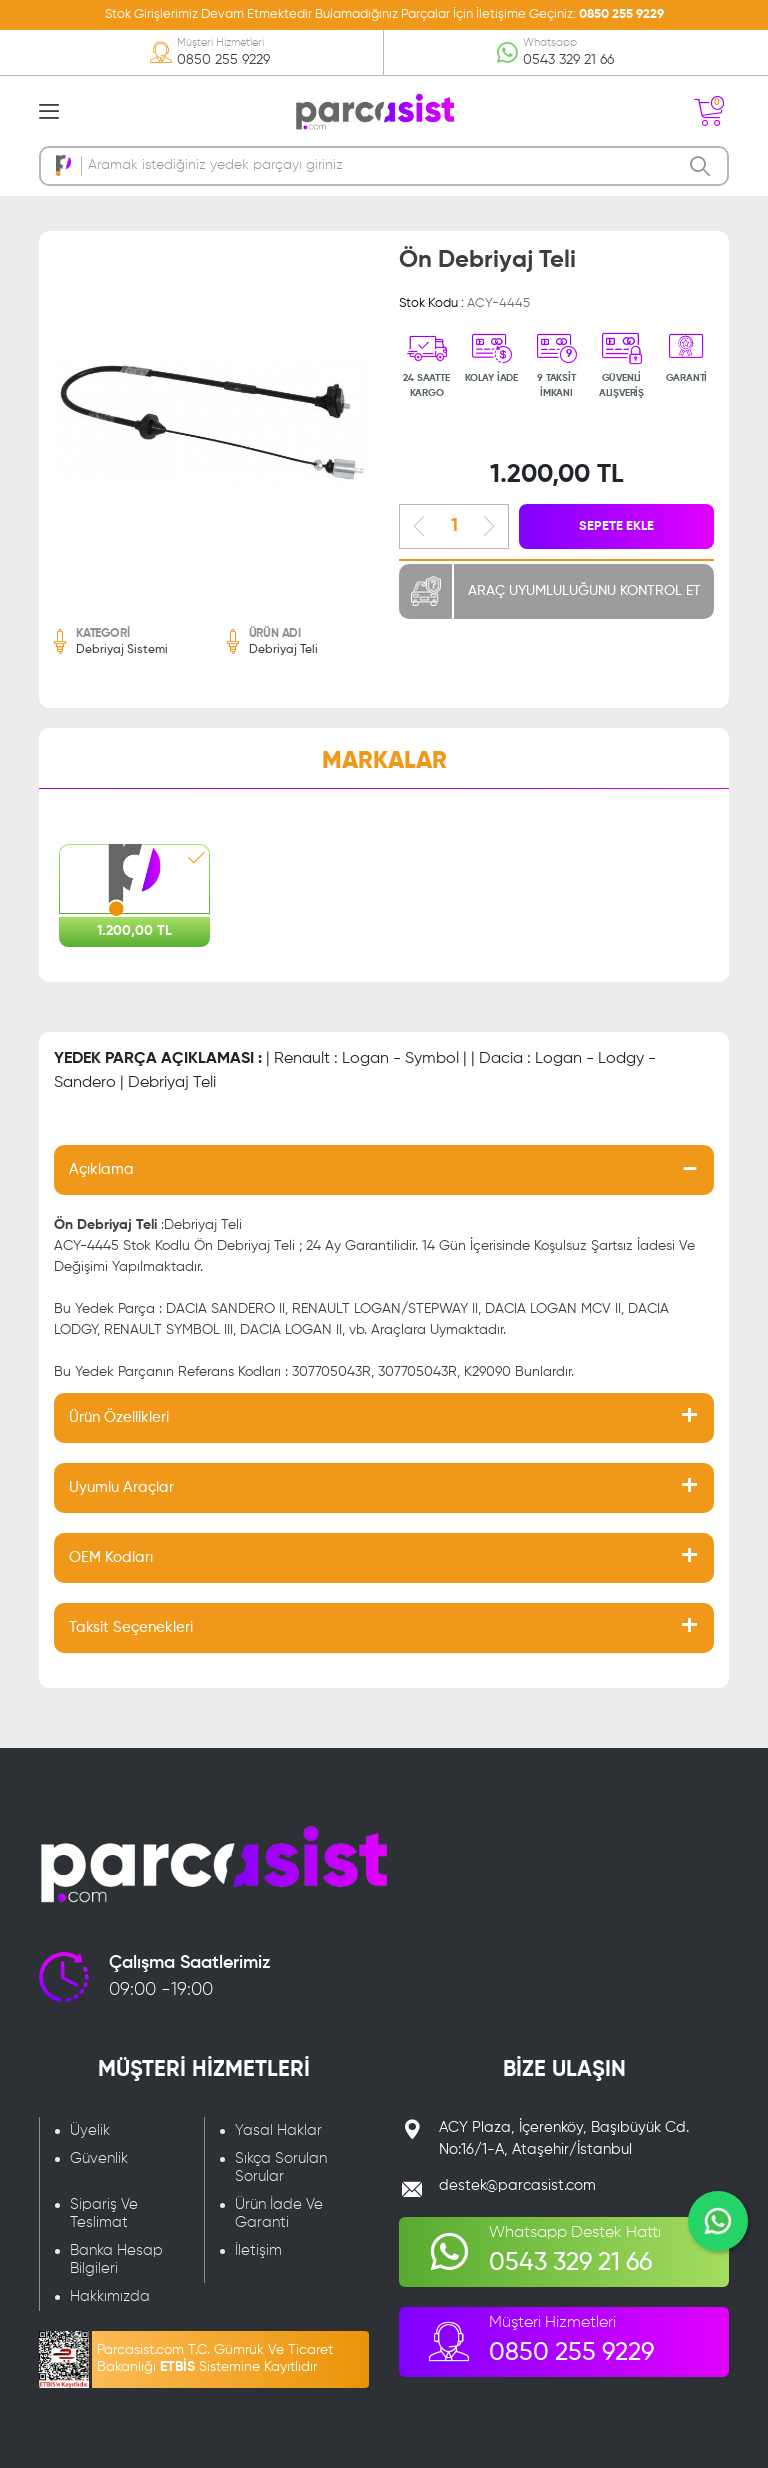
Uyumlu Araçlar (121, 1487)
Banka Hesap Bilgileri (116, 2259)
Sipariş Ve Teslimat (104, 2213)
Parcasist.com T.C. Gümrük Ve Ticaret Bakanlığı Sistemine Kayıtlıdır (215, 2358)
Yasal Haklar (278, 2130)
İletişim (258, 2250)
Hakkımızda (110, 2296)
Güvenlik (99, 2158)
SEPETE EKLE (616, 526)
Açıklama (101, 1169)
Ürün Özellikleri (119, 1417)
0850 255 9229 (621, 14)
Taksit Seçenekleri (131, 1627)
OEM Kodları (111, 1557)
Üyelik (90, 2130)
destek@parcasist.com (517, 2185)
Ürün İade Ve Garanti (279, 2213)
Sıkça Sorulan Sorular (281, 2167)
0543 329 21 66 (568, 60)
